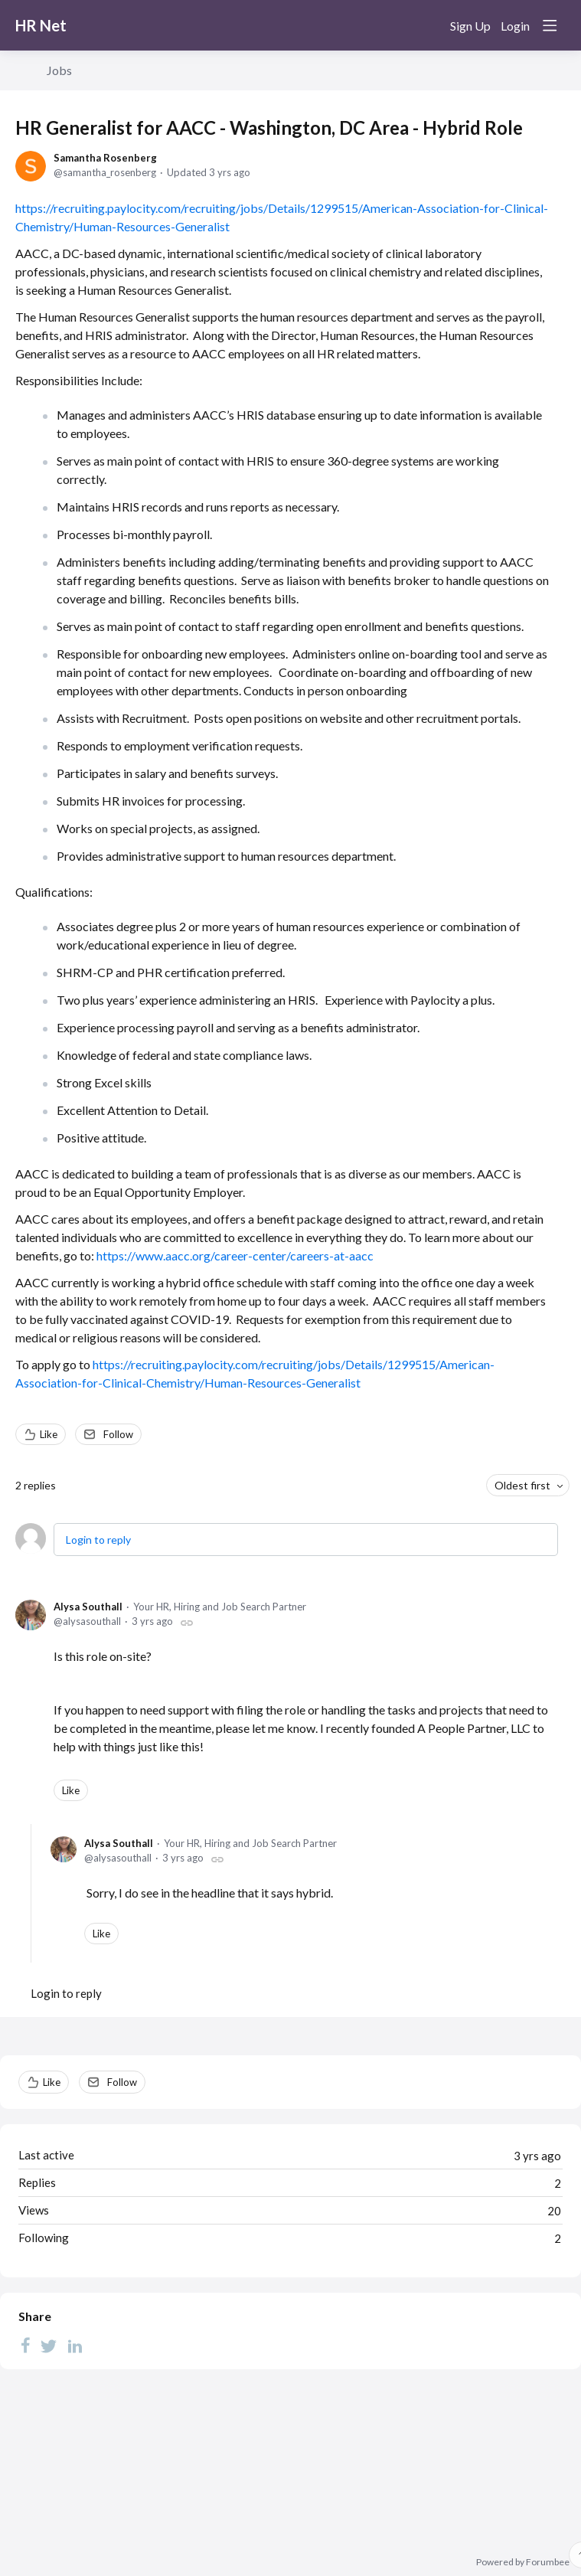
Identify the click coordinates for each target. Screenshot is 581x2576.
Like (48, 1434)
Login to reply (98, 1539)
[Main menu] (549, 25)
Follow (118, 1434)
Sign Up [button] (470, 25)
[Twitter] (49, 2345)
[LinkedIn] (75, 2345)
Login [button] (515, 25)
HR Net (41, 25)
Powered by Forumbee (523, 2562)
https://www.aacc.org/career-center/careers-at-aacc (235, 1255)
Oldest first (522, 1485)
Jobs (59, 70)
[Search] (428, 25)
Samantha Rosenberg (105, 158)
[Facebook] (25, 2345)
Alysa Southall (88, 1606)
